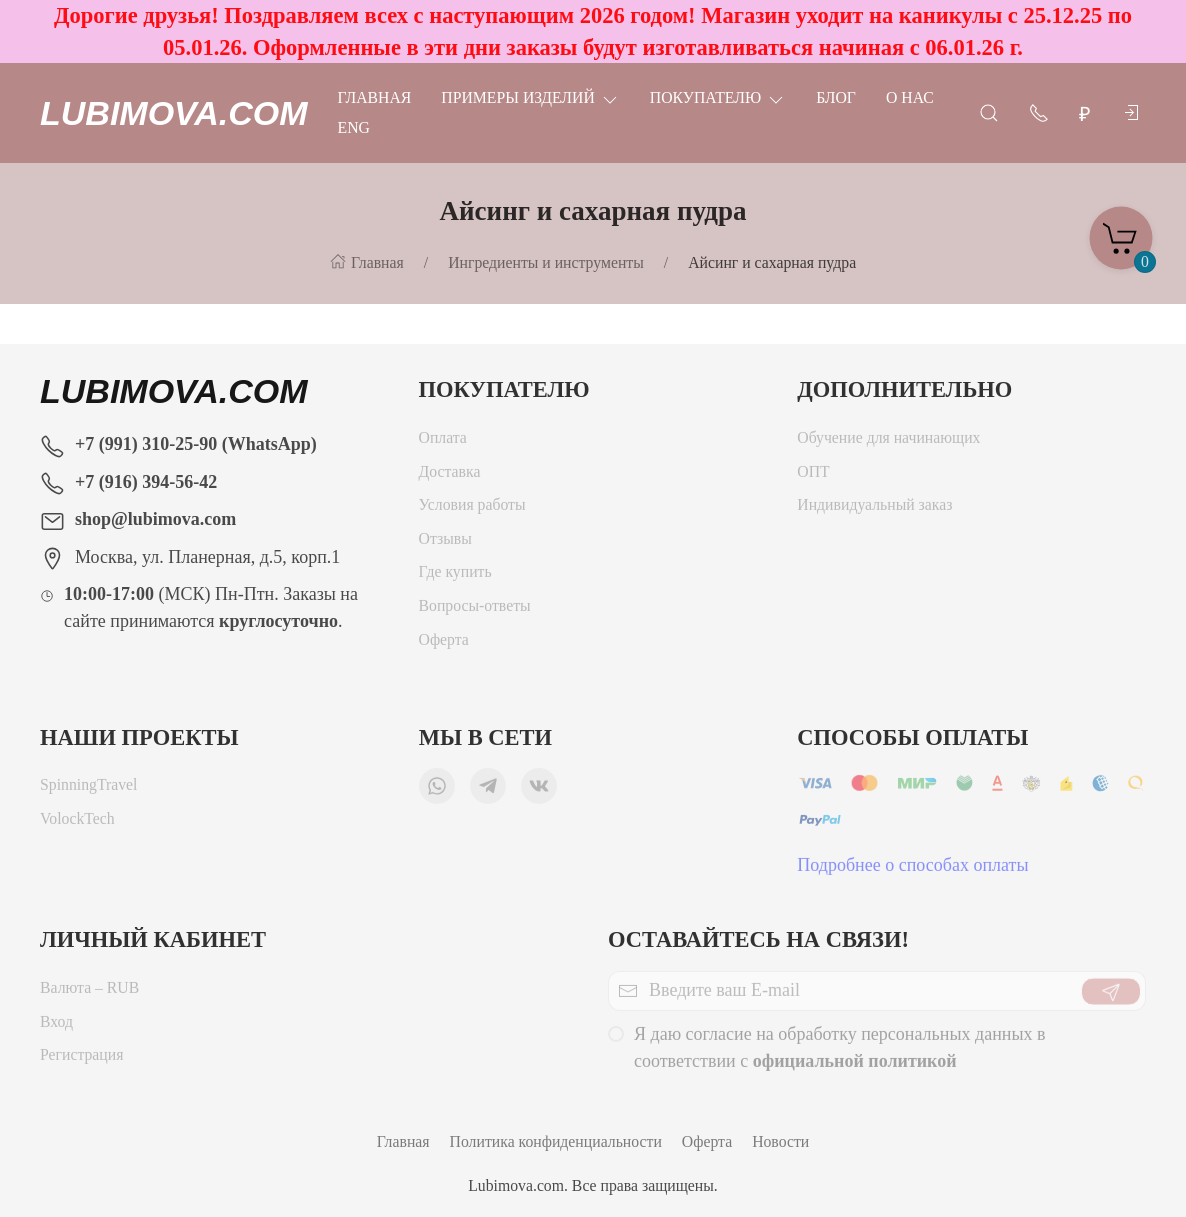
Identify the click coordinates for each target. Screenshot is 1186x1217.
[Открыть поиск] (989, 112)
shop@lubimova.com (155, 519)
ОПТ (815, 476)
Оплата (443, 442)
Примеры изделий (530, 98)
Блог (836, 97)
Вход (56, 1026)
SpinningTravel (88, 789)
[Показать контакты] (1039, 112)
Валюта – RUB (89, 992)
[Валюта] (1085, 113)
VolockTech (77, 823)
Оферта (444, 644)
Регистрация (81, 1059)
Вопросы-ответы (475, 610)
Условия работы (472, 509)
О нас (910, 97)
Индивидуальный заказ (874, 509)
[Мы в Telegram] (488, 791)
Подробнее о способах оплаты (912, 870)
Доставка (450, 476)
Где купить (455, 576)
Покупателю (718, 98)
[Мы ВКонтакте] (539, 791)
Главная (375, 97)
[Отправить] (1111, 996)
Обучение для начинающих (890, 442)
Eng (354, 127)
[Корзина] (1121, 232)
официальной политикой (855, 1066)
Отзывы (445, 543)
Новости (780, 1141)
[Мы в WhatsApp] (437, 791)
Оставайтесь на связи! (758, 939)
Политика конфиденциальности (556, 1141)
